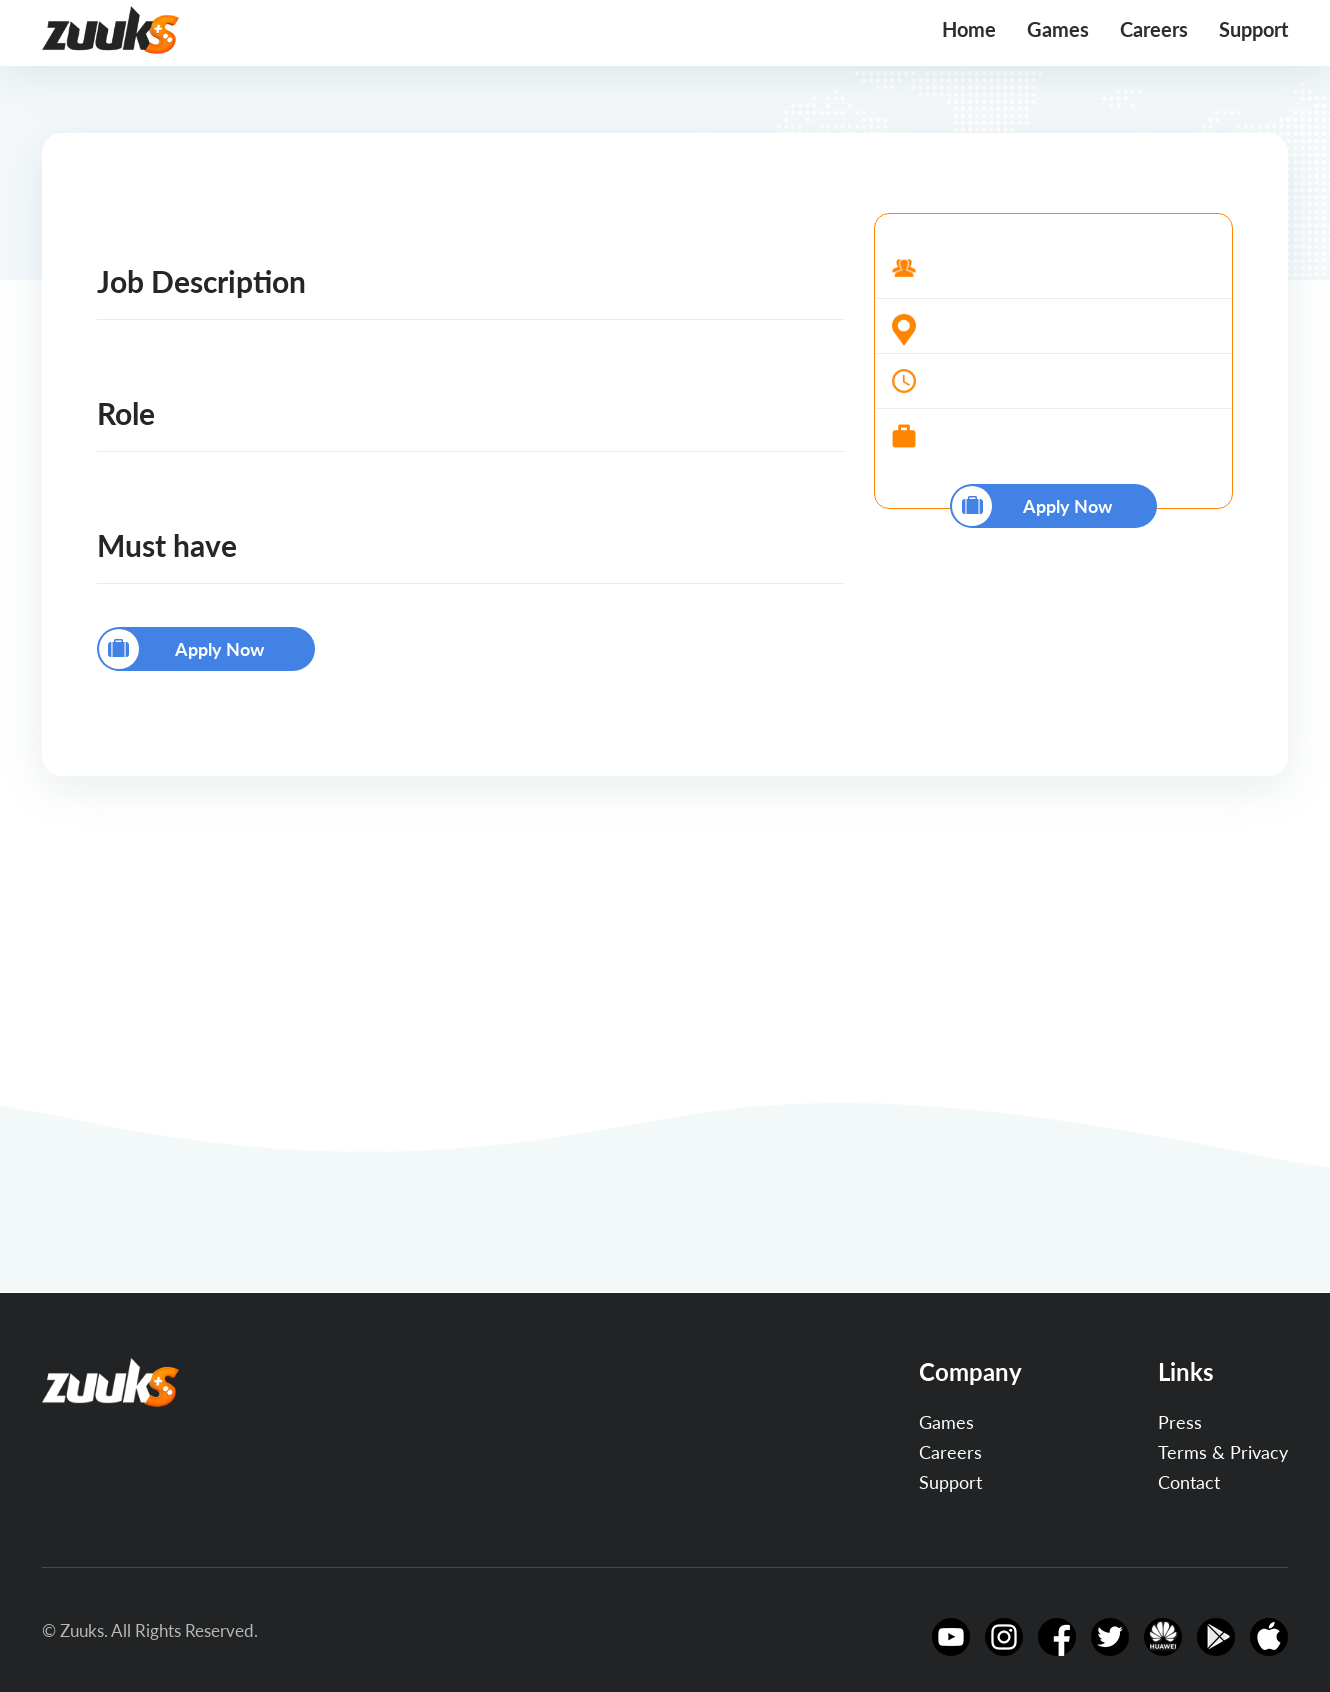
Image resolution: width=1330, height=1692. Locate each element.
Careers (1154, 29)
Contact (1189, 1482)
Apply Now (182, 649)
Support (1253, 29)
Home (969, 29)
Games (1058, 29)
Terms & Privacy (1223, 1452)
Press (1180, 1422)
